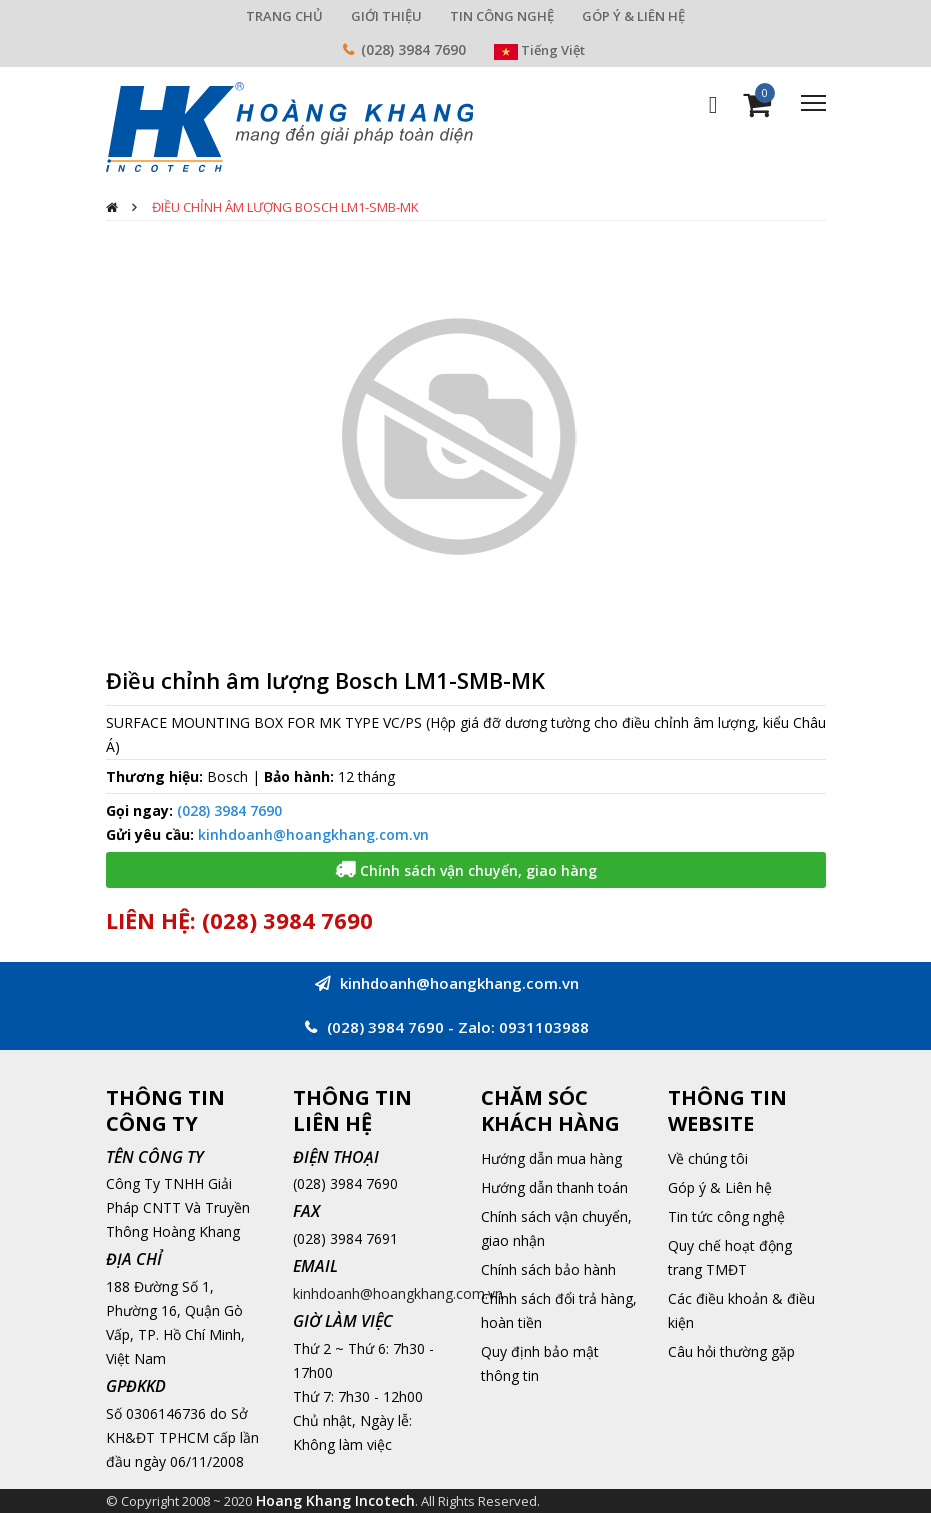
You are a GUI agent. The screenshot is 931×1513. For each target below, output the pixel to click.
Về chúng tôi (708, 1158)
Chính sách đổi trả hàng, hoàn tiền (559, 1310)
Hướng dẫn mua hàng (551, 1158)
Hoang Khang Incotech (335, 1500)
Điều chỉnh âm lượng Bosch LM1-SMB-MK (285, 207)
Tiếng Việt (539, 50)
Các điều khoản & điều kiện (741, 1310)
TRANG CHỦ (284, 16)
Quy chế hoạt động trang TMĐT (730, 1257)
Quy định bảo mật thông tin (540, 1363)
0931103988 (544, 1027)
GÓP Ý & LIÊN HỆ (633, 16)
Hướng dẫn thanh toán (554, 1187)
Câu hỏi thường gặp (731, 1351)
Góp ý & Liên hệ (720, 1187)
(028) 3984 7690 (413, 49)
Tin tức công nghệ (726, 1216)
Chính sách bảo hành (548, 1269)
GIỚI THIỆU (386, 16)
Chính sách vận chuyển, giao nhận (556, 1228)
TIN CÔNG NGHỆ (502, 16)
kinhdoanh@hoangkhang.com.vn (313, 834)
